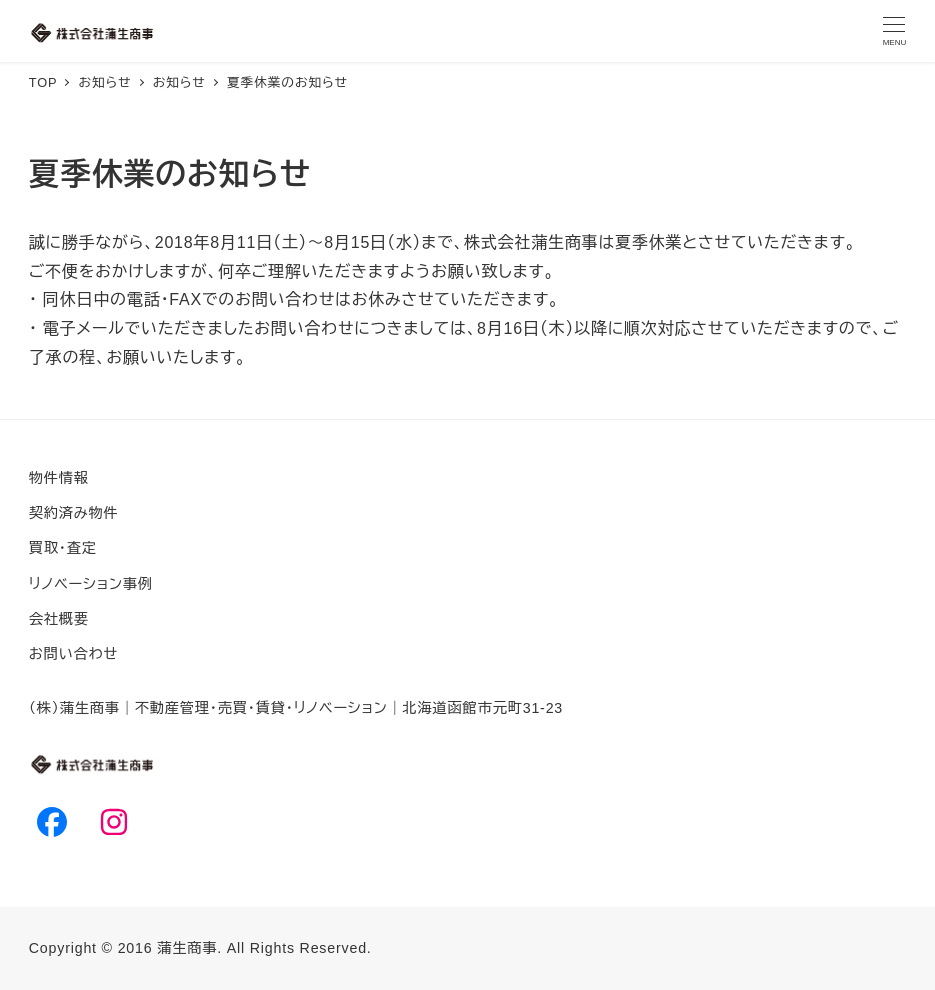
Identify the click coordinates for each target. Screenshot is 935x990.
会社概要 (59, 619)
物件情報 (59, 478)
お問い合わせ (73, 654)
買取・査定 (63, 548)
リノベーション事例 (91, 584)
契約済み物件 (74, 513)
